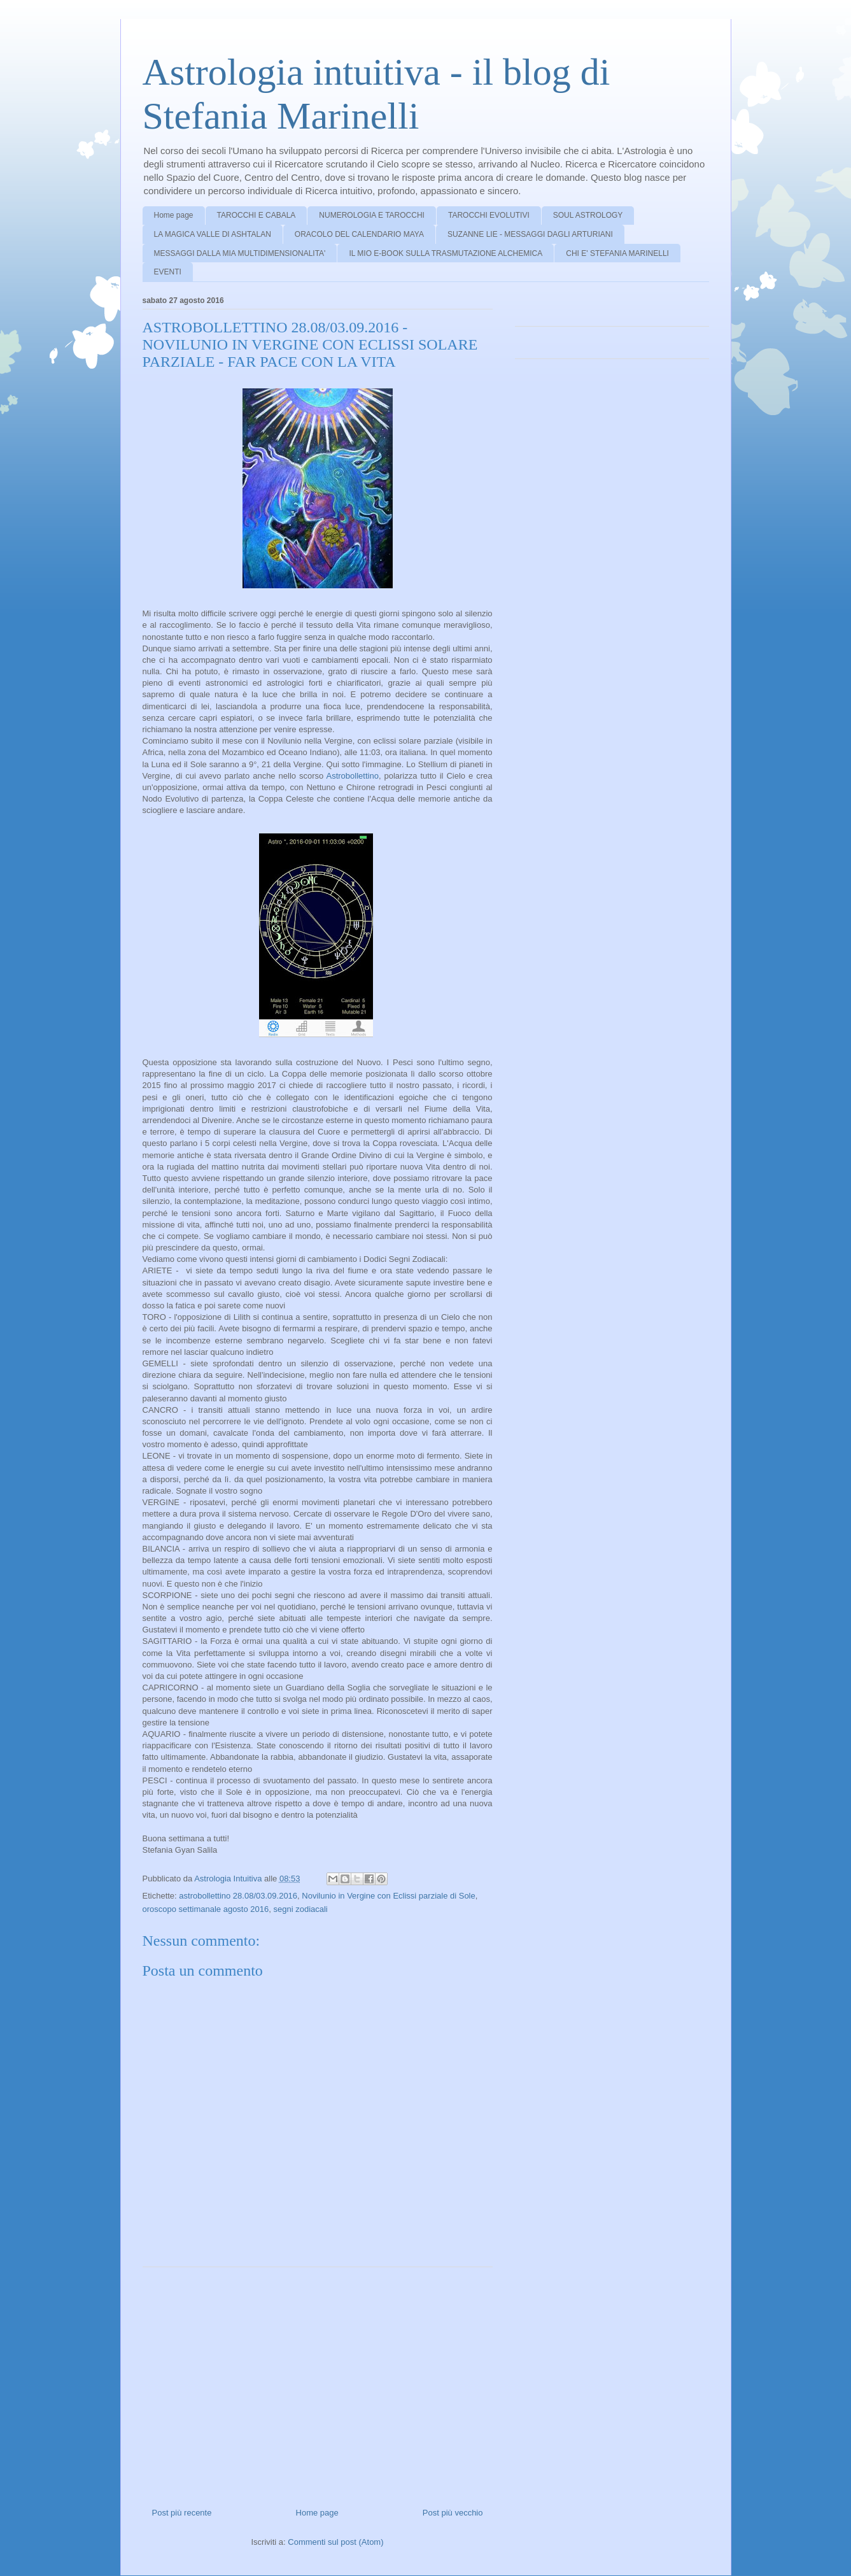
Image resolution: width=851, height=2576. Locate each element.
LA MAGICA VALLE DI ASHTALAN (212, 234)
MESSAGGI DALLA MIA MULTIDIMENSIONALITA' (240, 253)
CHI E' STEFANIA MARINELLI (617, 253)
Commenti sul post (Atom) (335, 2542)
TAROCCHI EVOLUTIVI (489, 215)
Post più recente (182, 2512)
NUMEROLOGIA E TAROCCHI (372, 215)
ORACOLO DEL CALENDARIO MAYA (359, 234)
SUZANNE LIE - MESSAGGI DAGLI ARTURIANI (530, 234)
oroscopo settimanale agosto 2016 (206, 1909)
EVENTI (167, 271)
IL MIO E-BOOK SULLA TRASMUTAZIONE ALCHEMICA (445, 253)
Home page (173, 215)
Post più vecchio (453, 2512)
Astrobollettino (353, 776)
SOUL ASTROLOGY (588, 215)
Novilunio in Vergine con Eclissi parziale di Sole (388, 1895)
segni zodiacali (300, 1909)
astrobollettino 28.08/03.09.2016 (238, 1895)
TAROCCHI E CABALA (256, 215)
